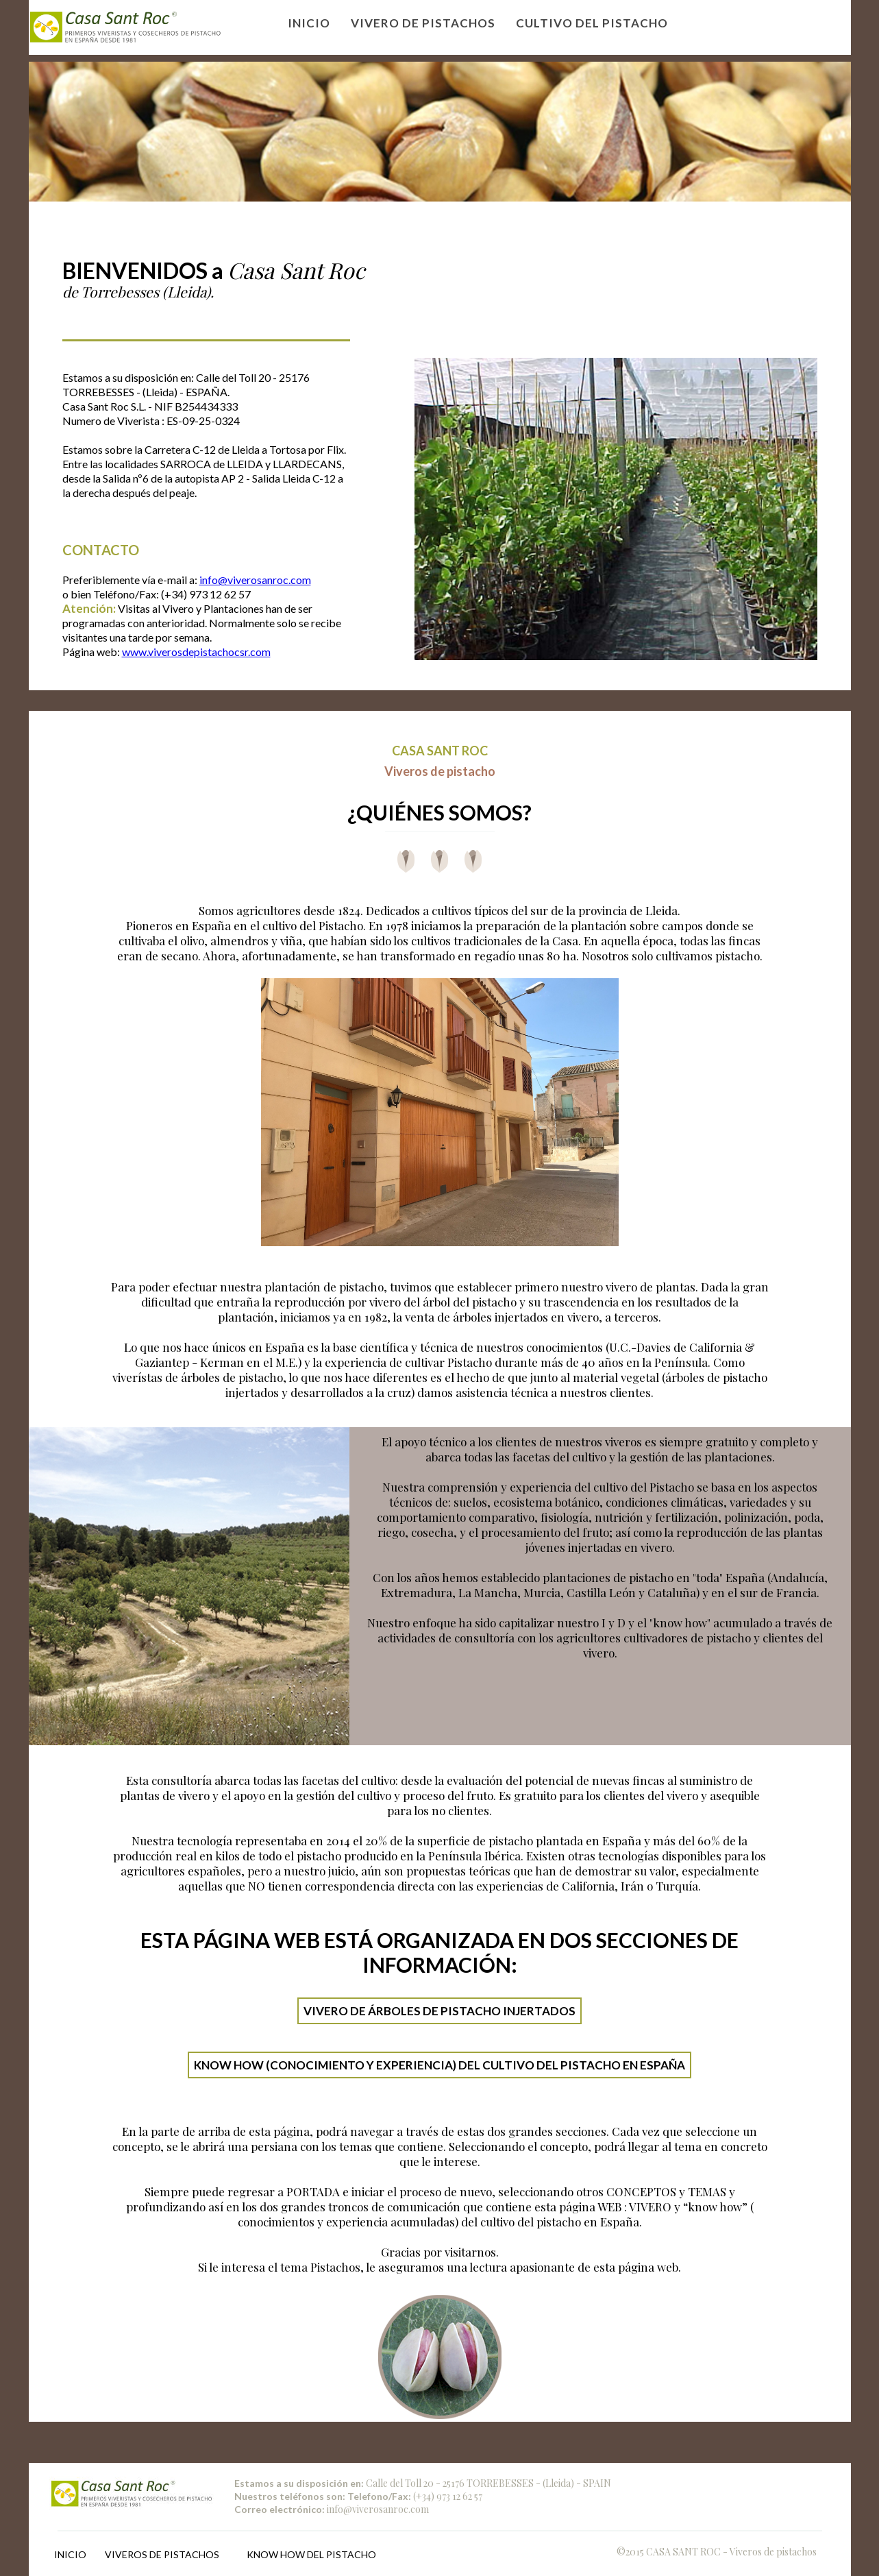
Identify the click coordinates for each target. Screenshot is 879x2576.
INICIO (70, 2554)
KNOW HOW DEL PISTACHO (311, 2554)
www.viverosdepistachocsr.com (196, 651)
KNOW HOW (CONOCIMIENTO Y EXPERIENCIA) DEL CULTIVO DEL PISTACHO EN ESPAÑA (439, 2065)
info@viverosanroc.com (255, 579)
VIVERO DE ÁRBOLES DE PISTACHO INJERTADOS (439, 2011)
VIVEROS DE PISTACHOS (162, 2554)
